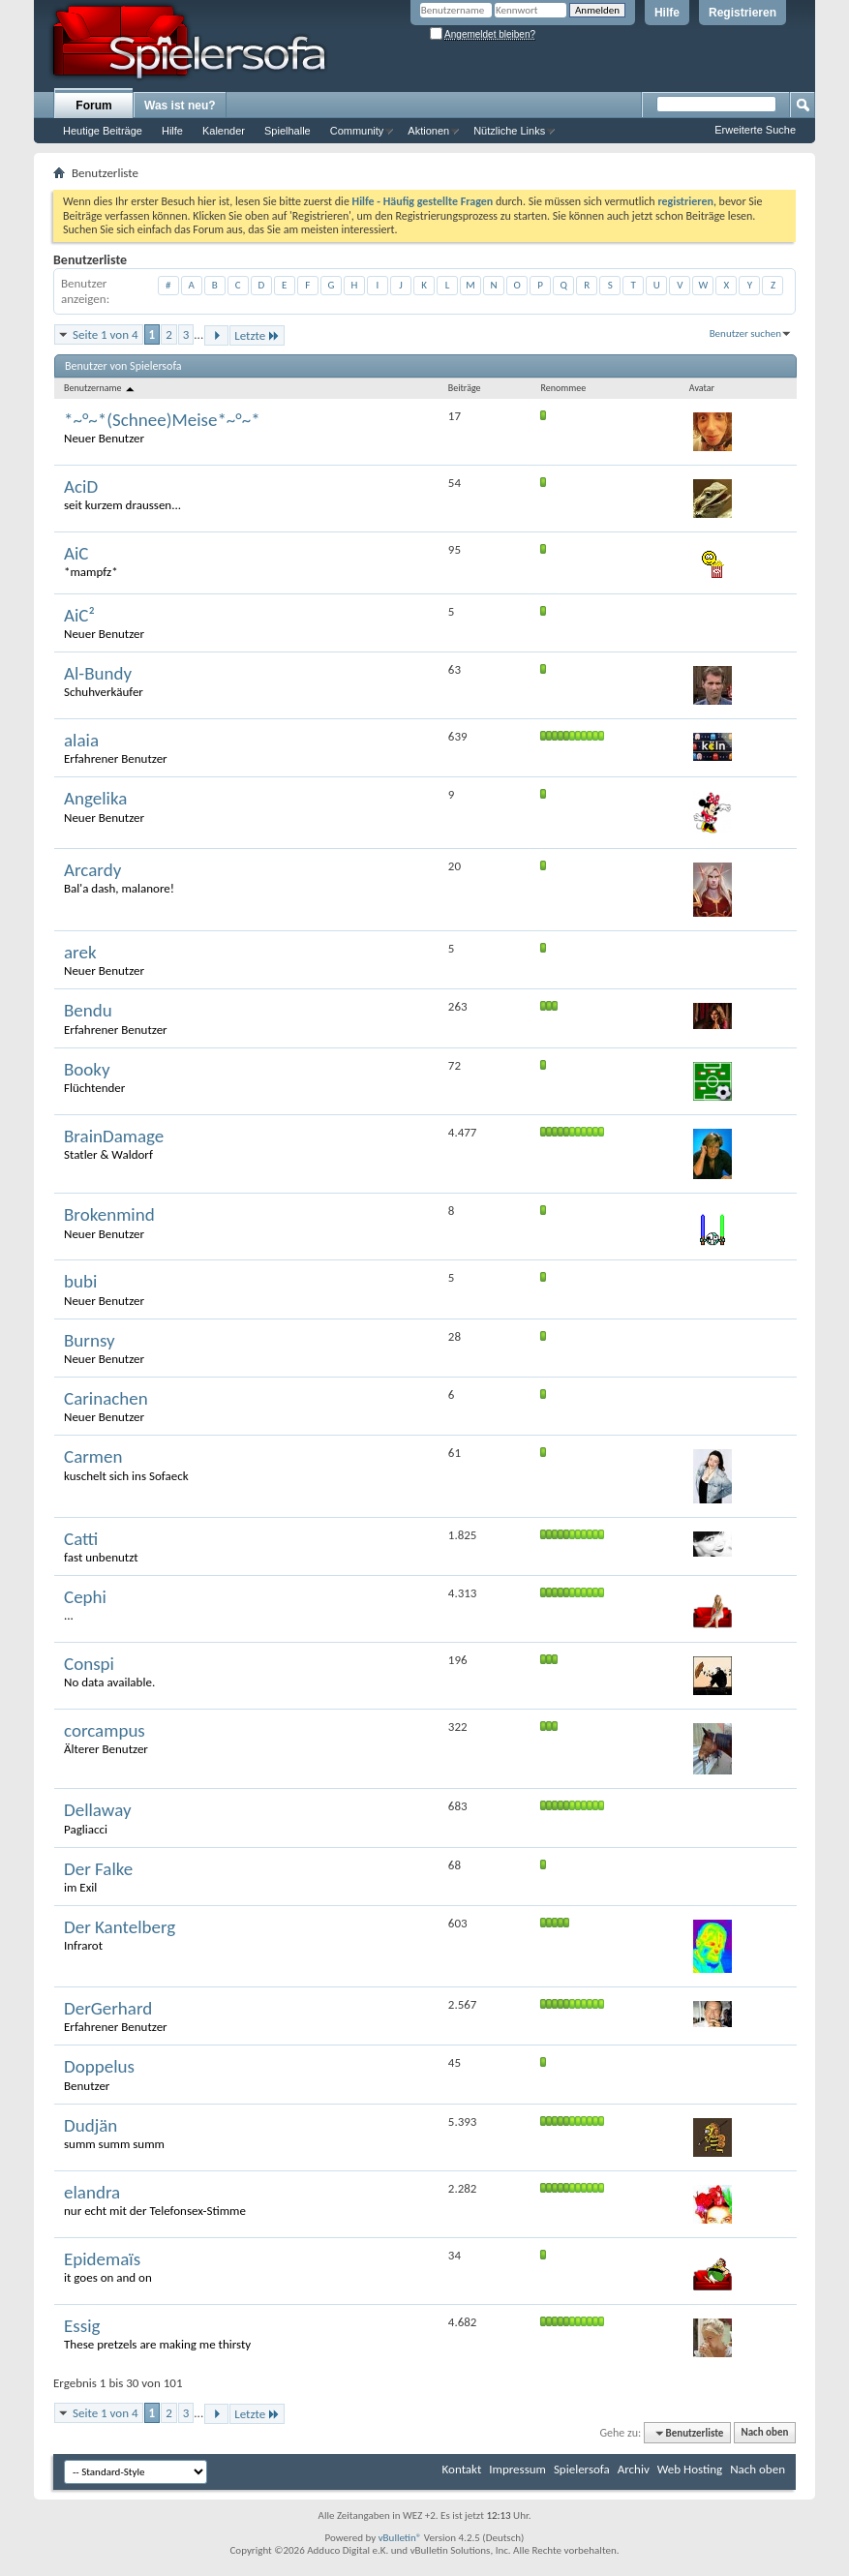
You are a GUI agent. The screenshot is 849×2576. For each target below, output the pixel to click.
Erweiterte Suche (755, 130)
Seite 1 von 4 (105, 334)
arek (80, 952)
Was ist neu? (180, 105)
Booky (87, 1069)
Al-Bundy (98, 673)
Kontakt (462, 2469)
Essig (82, 2326)
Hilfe (667, 12)
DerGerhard (108, 2008)
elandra (92, 2192)
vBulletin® (400, 2537)
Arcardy (92, 870)
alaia (81, 740)
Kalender (223, 130)
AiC (76, 553)
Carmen (93, 1456)
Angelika (95, 798)
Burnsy (89, 1340)
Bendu (88, 1010)
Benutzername (100, 387)
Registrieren (742, 12)
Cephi (85, 1597)
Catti (81, 1539)
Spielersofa (582, 2469)
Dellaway (98, 1810)
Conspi (89, 1663)
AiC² (79, 615)
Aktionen (428, 130)
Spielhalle (287, 130)
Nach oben (764, 2433)
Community (357, 130)
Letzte (257, 335)
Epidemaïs (102, 2259)
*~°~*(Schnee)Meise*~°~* (162, 420)
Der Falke (98, 1869)
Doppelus (99, 2066)
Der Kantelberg (119, 1927)
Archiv (634, 2469)
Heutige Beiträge (102, 130)
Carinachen (106, 1398)
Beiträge (464, 387)
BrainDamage (114, 1136)
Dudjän (90, 2125)
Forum (93, 105)
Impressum (517, 2469)
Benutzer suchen (745, 333)
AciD (81, 486)
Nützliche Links (509, 130)
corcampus (104, 1730)
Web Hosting (689, 2469)
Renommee (564, 387)
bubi (80, 1281)
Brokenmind (109, 1214)
